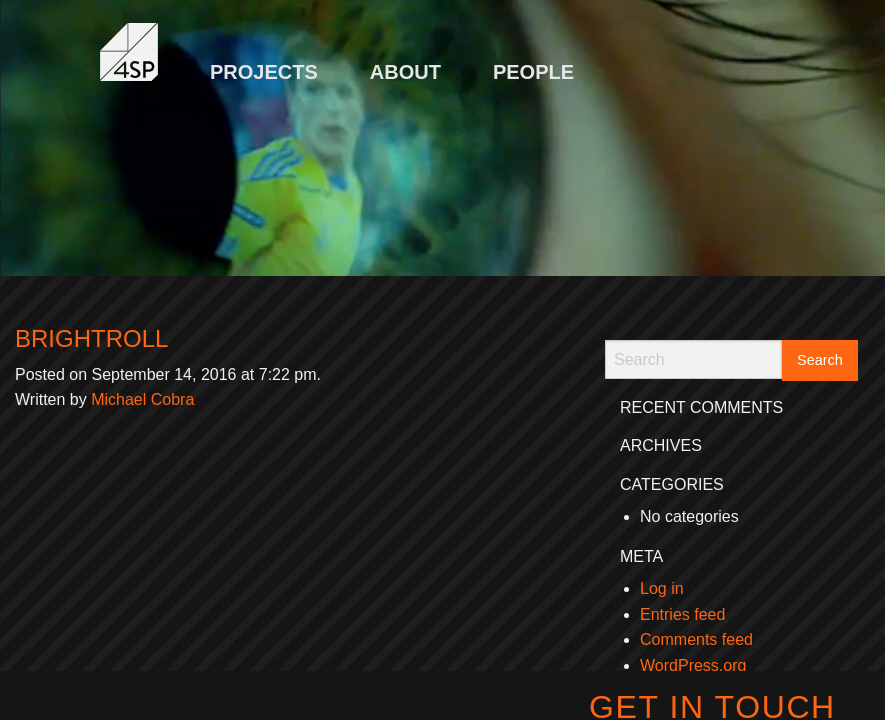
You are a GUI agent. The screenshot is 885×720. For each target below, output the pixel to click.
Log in (662, 588)
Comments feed (696, 639)
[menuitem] (264, 62)
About (405, 72)
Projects (264, 72)
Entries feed (682, 614)
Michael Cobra (142, 399)
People (533, 72)
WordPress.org (693, 665)
